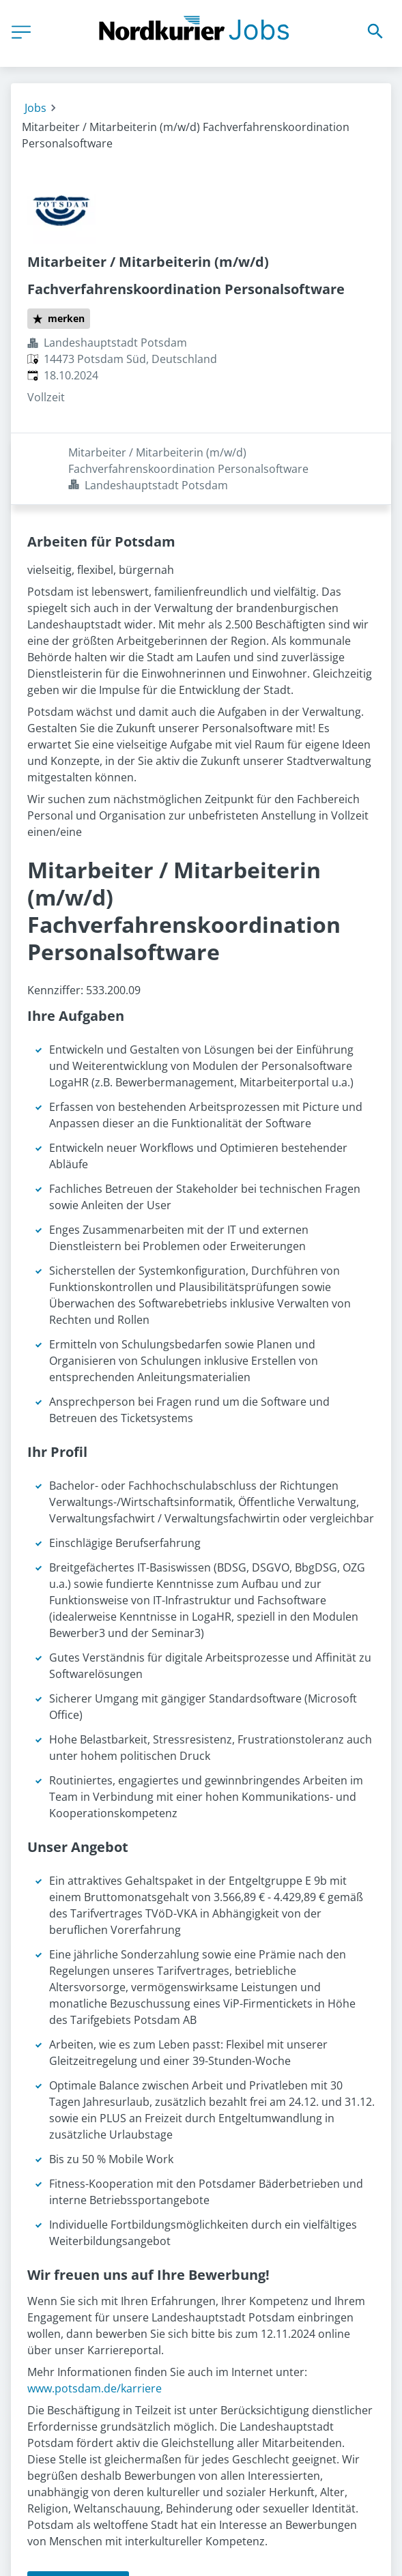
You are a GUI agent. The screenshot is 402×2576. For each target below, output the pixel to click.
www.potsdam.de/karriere (94, 2316)
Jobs (35, 107)
